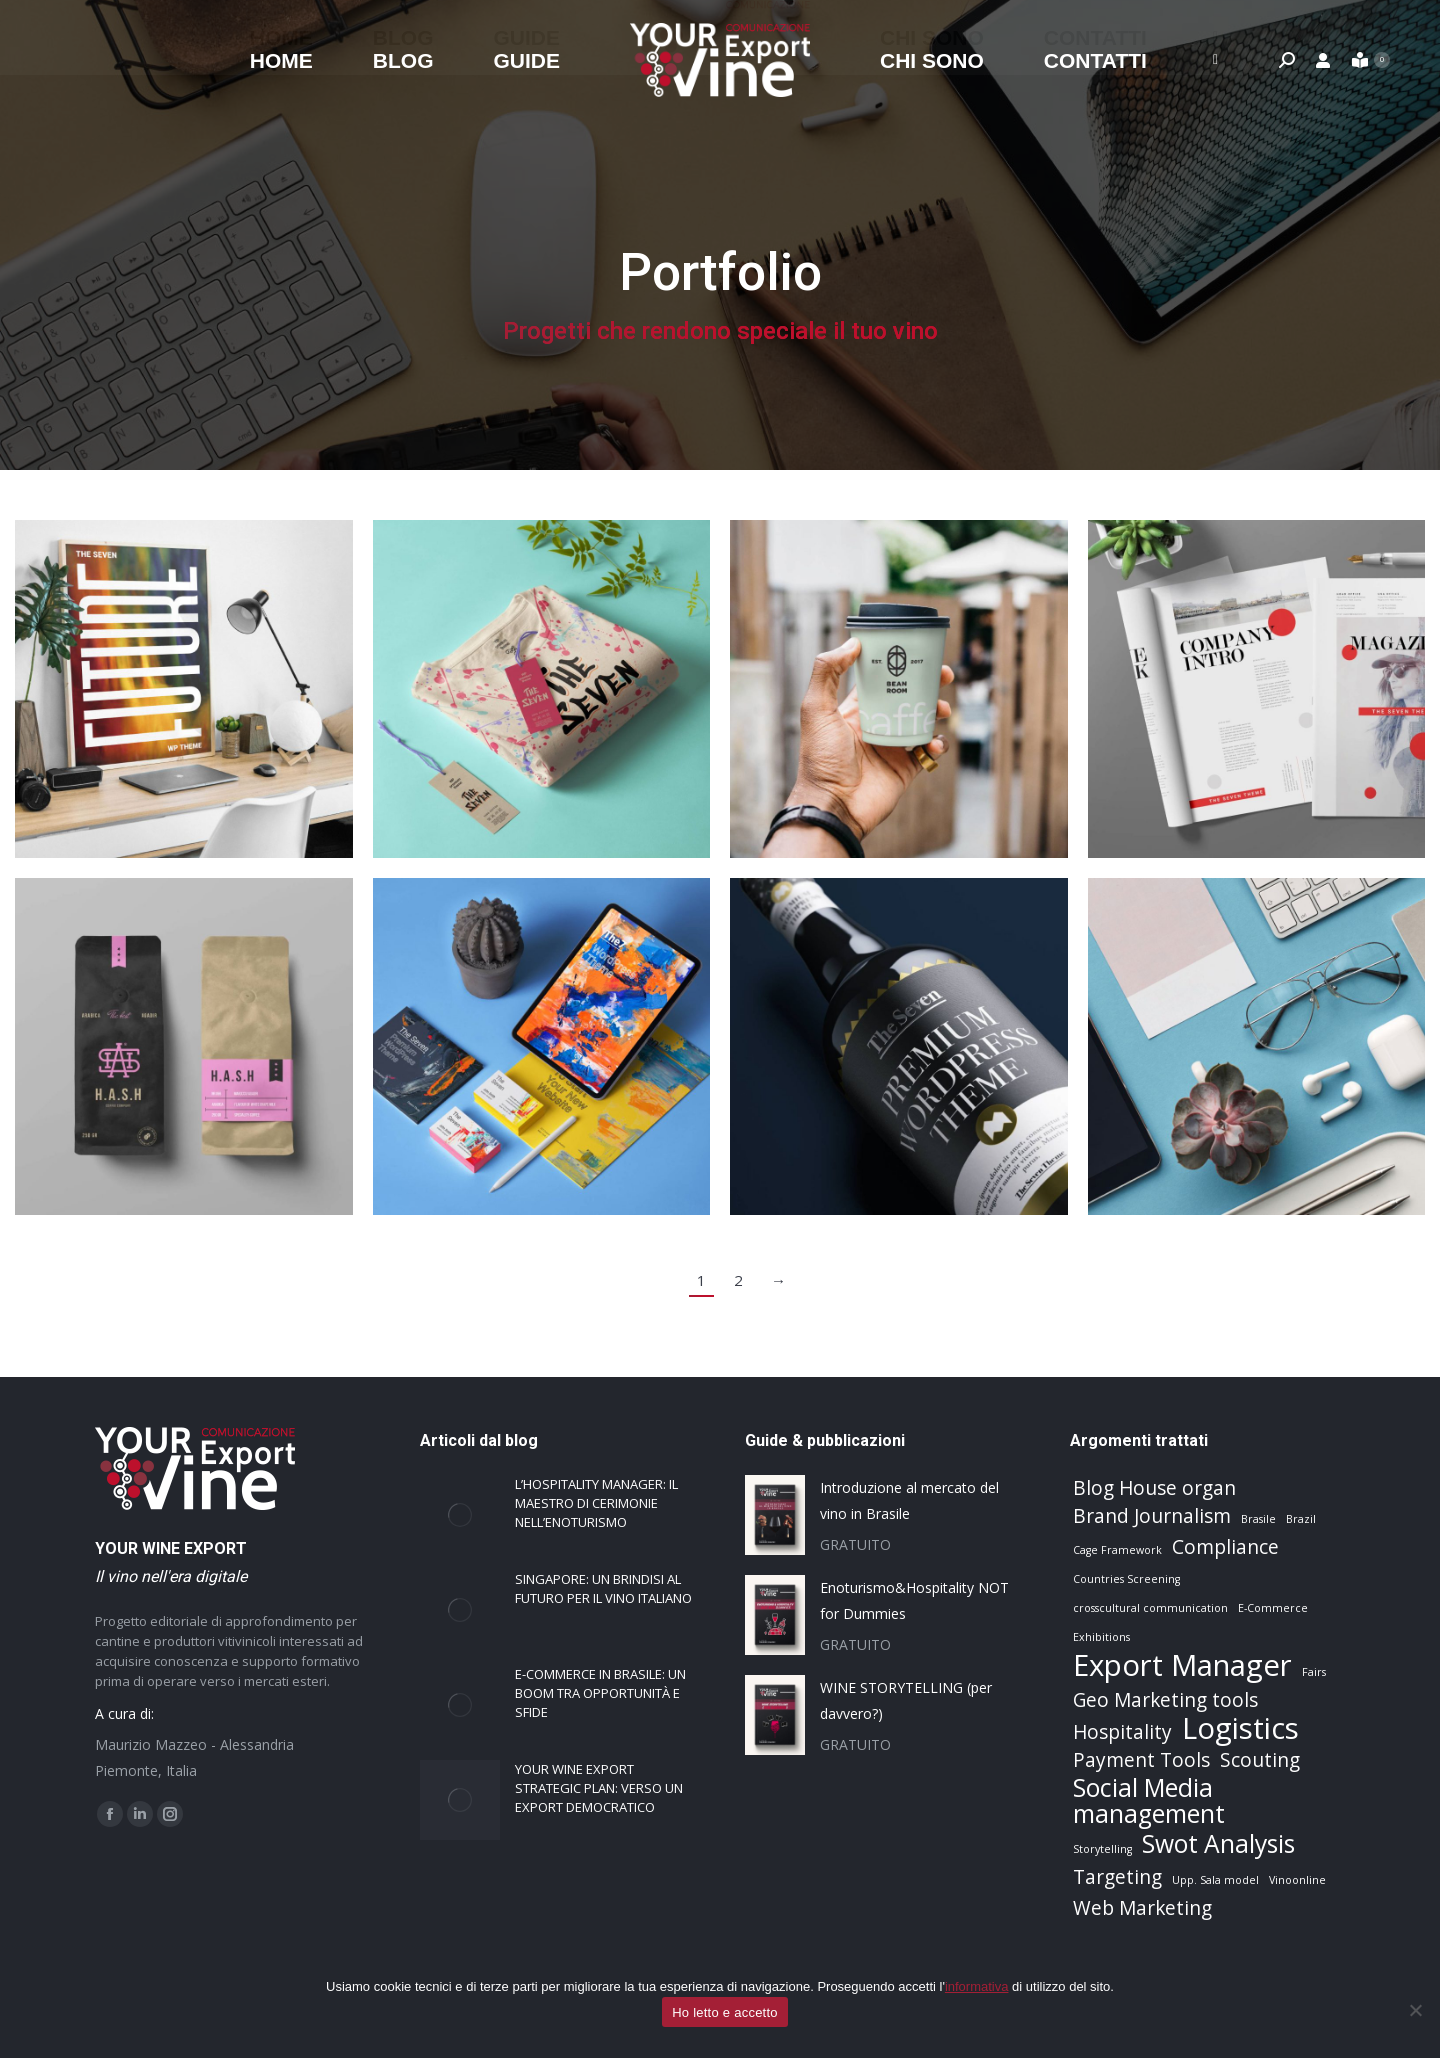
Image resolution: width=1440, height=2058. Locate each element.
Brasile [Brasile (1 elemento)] (1258, 1519)
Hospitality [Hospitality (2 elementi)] (1122, 1732)
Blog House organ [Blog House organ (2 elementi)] (1154, 1488)
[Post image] (184, 689)
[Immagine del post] (460, 1515)
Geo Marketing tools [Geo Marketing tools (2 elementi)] (1165, 1700)
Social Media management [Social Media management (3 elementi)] (1149, 1801)
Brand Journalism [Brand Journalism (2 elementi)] (1152, 1516)
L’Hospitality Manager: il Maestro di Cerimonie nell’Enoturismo (596, 1503)
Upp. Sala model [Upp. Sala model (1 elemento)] (1215, 1880)
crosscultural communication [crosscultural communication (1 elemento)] (1150, 1608)
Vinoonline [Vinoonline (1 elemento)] (1297, 1880)
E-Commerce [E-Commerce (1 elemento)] (1273, 1608)
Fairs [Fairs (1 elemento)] (1314, 1672)
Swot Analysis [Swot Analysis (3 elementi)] (1218, 1844)
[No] (1415, 2010)
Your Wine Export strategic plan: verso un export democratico (599, 1788)
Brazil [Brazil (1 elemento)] (1301, 1519)
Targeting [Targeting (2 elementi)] (1117, 1877)
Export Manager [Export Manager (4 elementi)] (1182, 1665)
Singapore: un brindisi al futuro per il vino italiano (603, 1588)
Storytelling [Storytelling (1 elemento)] (1102, 1849)
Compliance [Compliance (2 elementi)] (1225, 1547)
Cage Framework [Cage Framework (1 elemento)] (1117, 1550)
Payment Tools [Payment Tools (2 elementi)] (1141, 1760)
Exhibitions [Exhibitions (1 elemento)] (1101, 1637)
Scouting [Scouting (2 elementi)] (1260, 1760)
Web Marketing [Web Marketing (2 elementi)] (1142, 1908)
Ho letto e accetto (725, 2012)
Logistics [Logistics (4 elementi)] (1240, 1728)
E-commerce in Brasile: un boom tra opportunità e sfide (600, 1693)
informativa (977, 1986)
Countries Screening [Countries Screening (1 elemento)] (1126, 1579)
